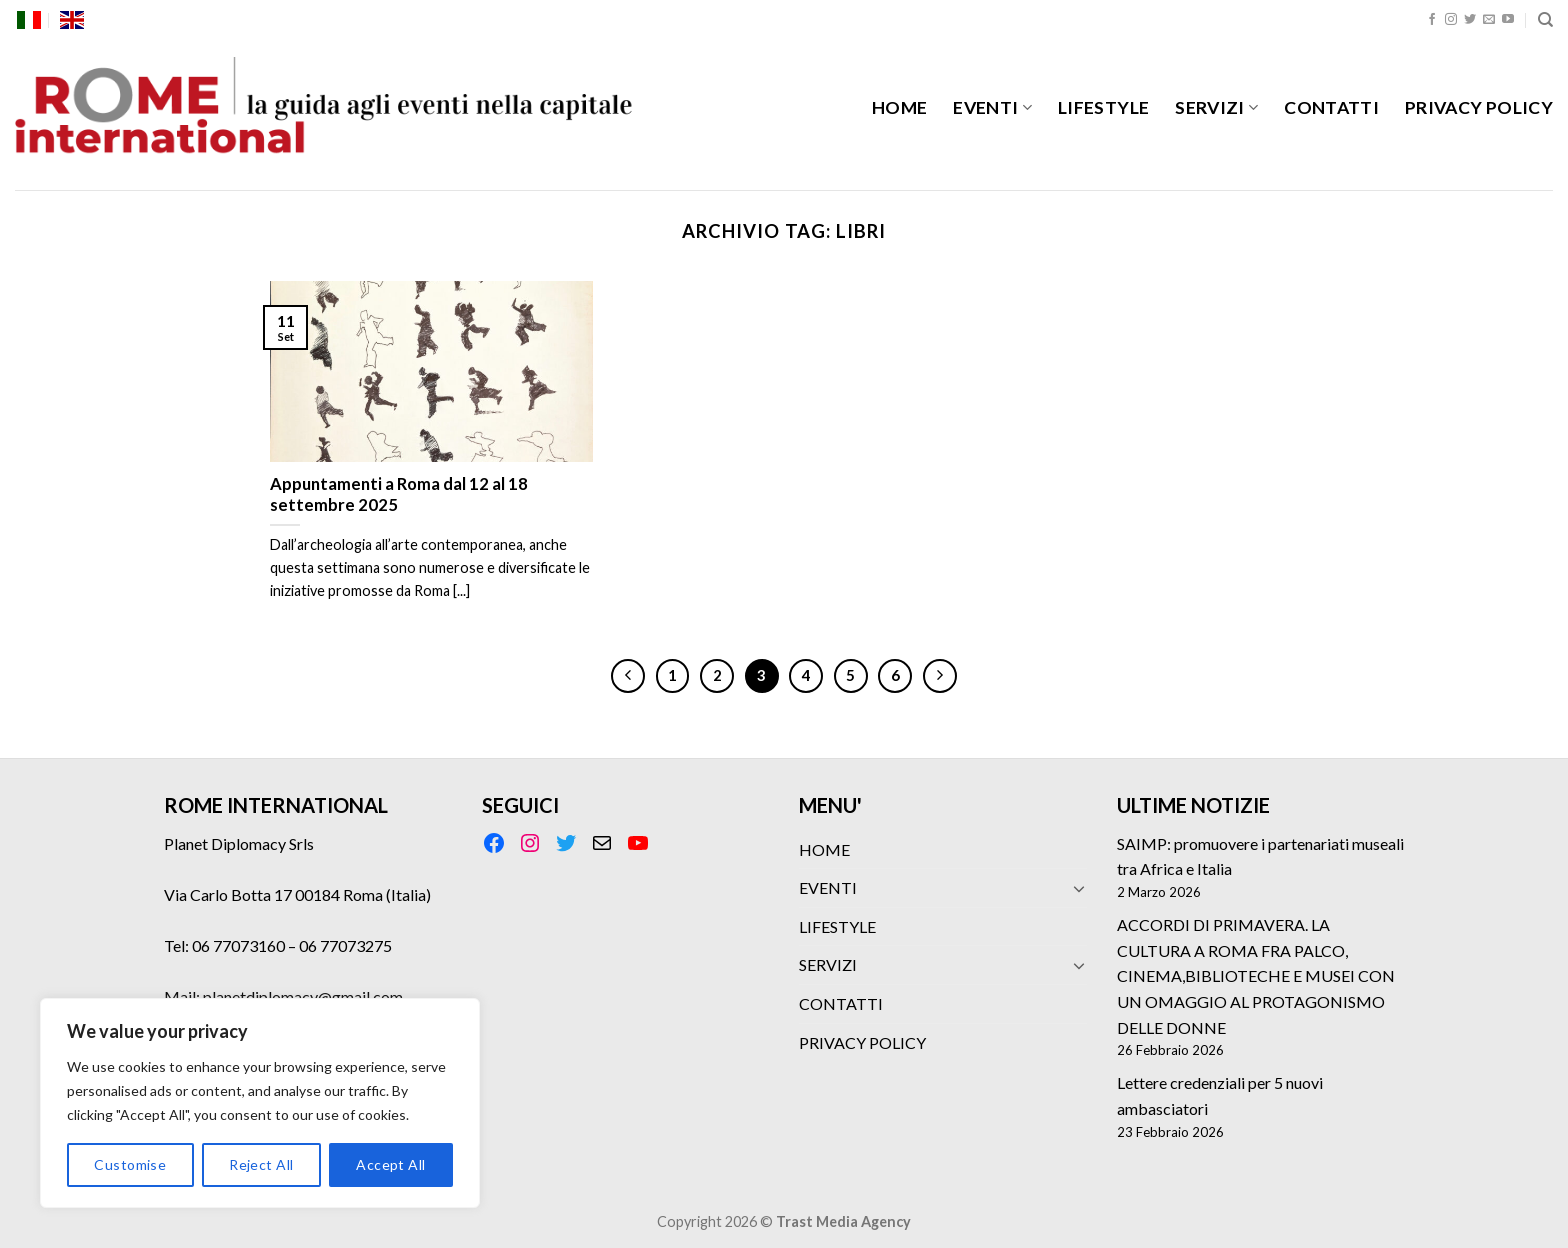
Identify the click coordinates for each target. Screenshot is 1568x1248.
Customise (130, 1164)
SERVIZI (1216, 107)
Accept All (390, 1164)
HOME (899, 107)
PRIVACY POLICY (1479, 107)
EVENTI (992, 107)
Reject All (261, 1164)
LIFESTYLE (1103, 107)
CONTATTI (1331, 107)
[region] (260, 1103)
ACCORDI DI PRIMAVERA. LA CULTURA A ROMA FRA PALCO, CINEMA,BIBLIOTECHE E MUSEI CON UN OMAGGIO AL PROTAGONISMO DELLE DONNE (1256, 975)
